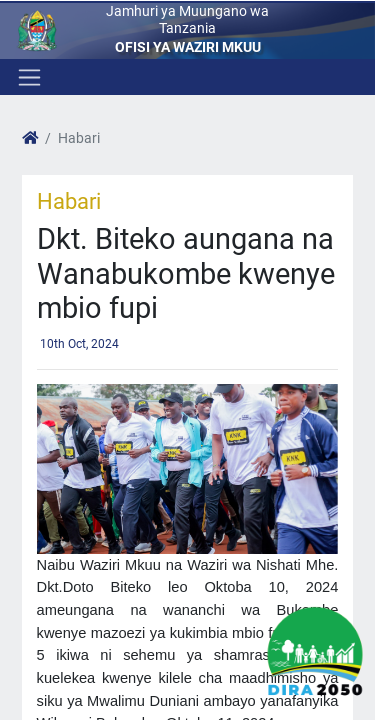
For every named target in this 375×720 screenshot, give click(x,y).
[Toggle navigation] (27, 77)
